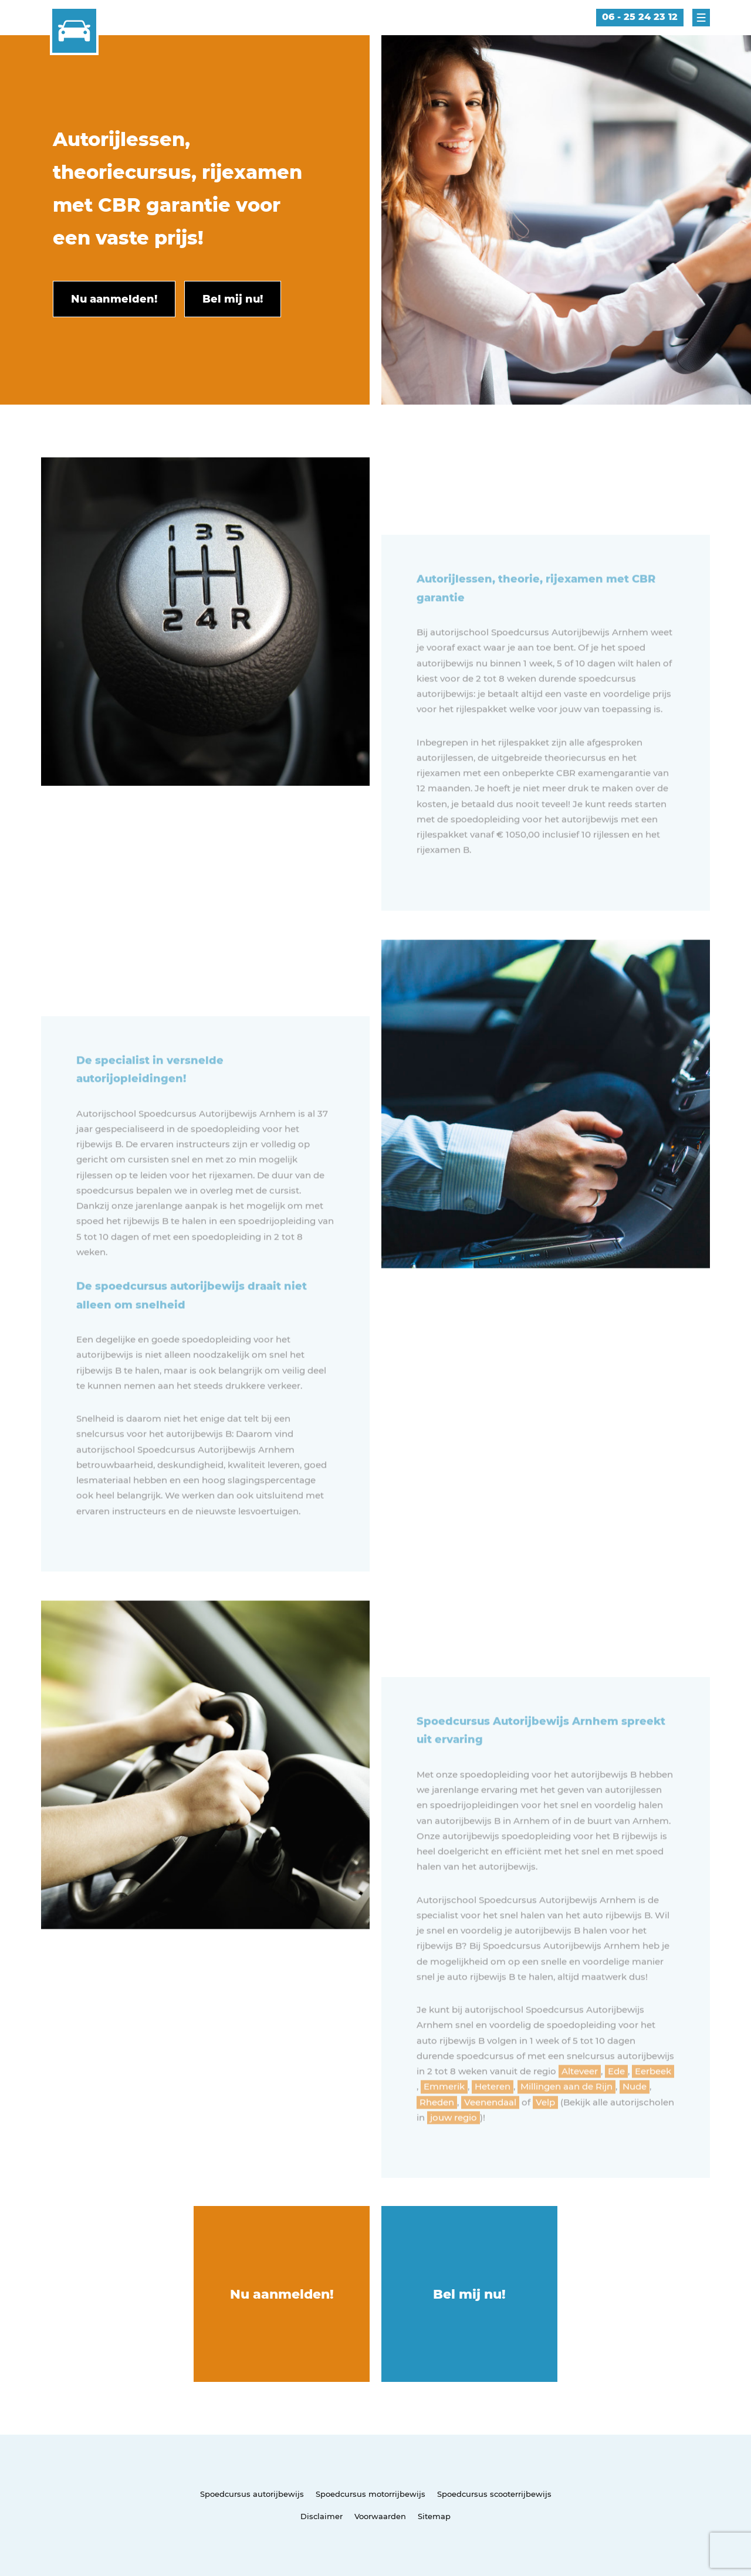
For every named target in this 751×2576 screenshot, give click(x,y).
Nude (635, 2118)
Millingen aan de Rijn (566, 2118)
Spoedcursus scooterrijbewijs (494, 2494)
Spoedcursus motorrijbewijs (370, 2494)
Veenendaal (490, 2134)
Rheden (437, 2134)
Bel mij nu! (469, 2294)
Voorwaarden (380, 2516)
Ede (616, 2103)
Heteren (492, 2118)
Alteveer (579, 2103)
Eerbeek (653, 2103)
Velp (545, 2134)
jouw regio (453, 2150)
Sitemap (434, 2516)
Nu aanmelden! (282, 2294)
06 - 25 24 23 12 (640, 16)
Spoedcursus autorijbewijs (252, 2494)
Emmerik (444, 2118)
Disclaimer (321, 2516)
